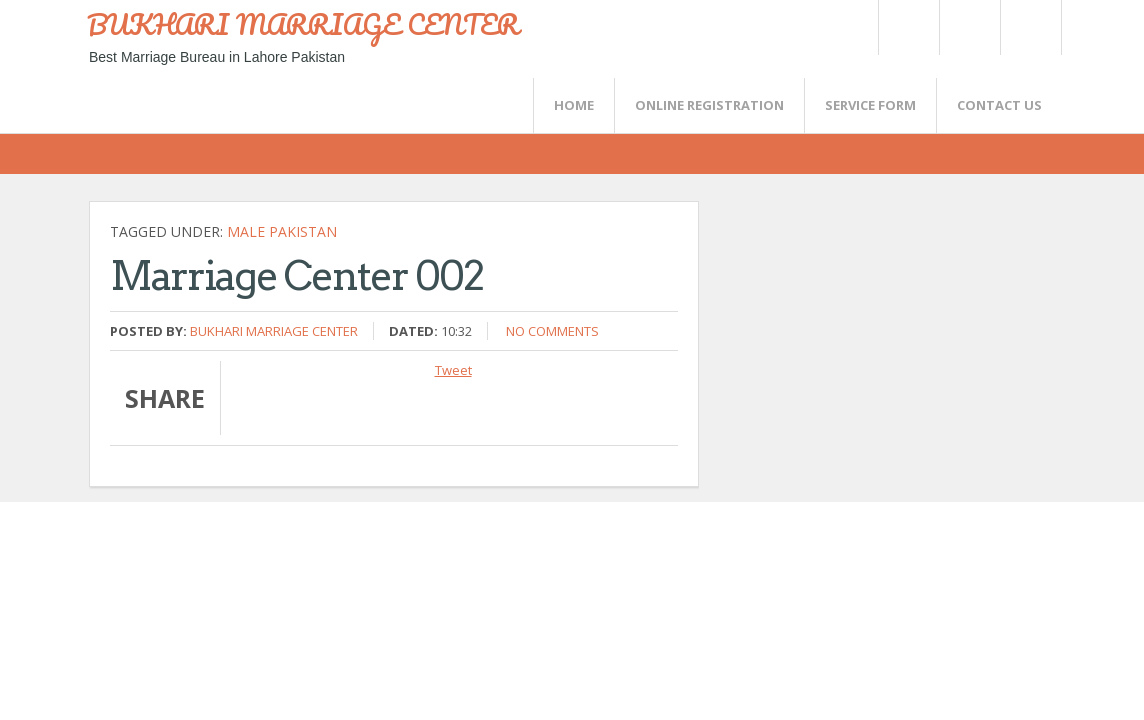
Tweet (453, 370)
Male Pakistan (282, 231)
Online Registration (709, 105)
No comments (552, 331)
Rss (969, 27)
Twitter (908, 27)
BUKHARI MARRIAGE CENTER (303, 24)
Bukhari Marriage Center (274, 331)
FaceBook (1027, 27)
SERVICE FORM (870, 105)
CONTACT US (999, 105)
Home (574, 105)
